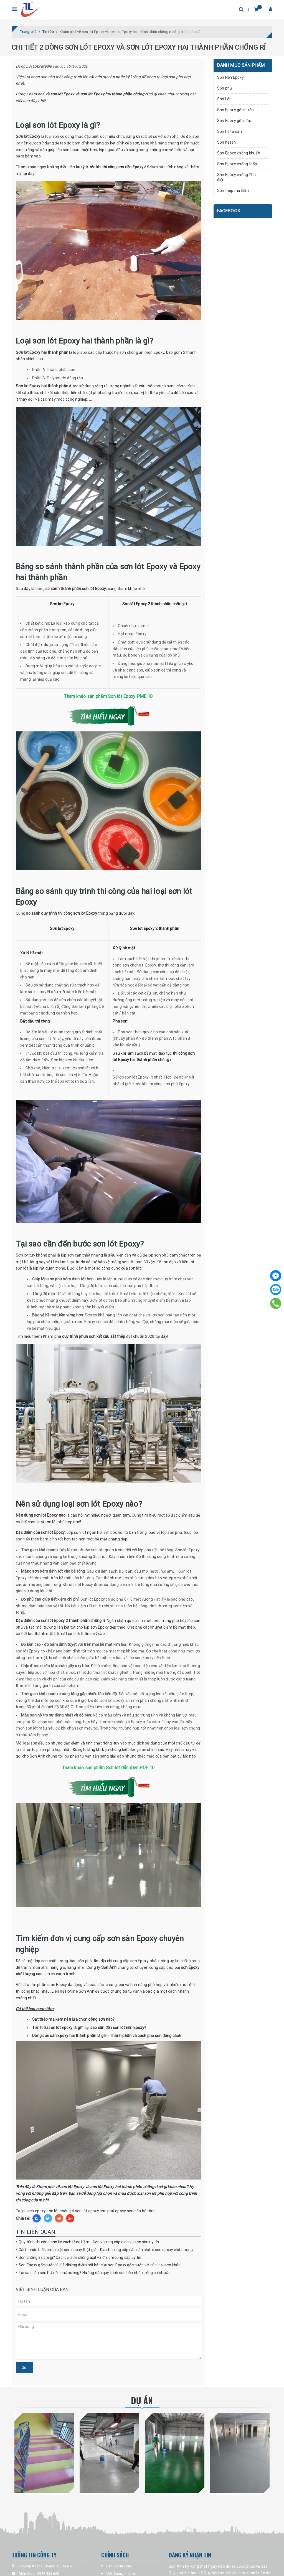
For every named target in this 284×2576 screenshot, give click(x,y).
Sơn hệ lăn (226, 142)
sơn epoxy (36, 2211)
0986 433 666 (48, 2574)
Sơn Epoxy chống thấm (238, 164)
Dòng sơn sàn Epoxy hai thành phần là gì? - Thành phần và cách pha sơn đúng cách (106, 2035)
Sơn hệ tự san (229, 131)
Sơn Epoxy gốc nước (235, 110)
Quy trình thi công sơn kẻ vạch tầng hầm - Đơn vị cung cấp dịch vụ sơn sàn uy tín (89, 2242)
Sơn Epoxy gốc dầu (234, 120)
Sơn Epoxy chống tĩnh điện (236, 177)
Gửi (24, 2367)
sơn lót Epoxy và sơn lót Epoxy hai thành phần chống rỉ (99, 94)
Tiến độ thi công (118, 2566)
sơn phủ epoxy (113, 2211)
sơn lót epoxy (87, 2211)
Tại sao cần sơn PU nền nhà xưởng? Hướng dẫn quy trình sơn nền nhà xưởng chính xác (94, 2272)
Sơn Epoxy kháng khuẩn (238, 153)
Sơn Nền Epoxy (230, 77)
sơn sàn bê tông (141, 2211)
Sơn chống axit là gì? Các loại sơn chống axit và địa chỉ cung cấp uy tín (80, 2257)
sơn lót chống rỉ (60, 2211)
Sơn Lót (224, 99)
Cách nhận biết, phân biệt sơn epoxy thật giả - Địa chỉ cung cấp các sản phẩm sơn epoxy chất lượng (106, 2249)
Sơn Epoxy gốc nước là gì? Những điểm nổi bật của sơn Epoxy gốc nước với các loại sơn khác (99, 2265)
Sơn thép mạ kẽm (233, 190)
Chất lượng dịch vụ (120, 2574)
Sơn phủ (224, 88)
